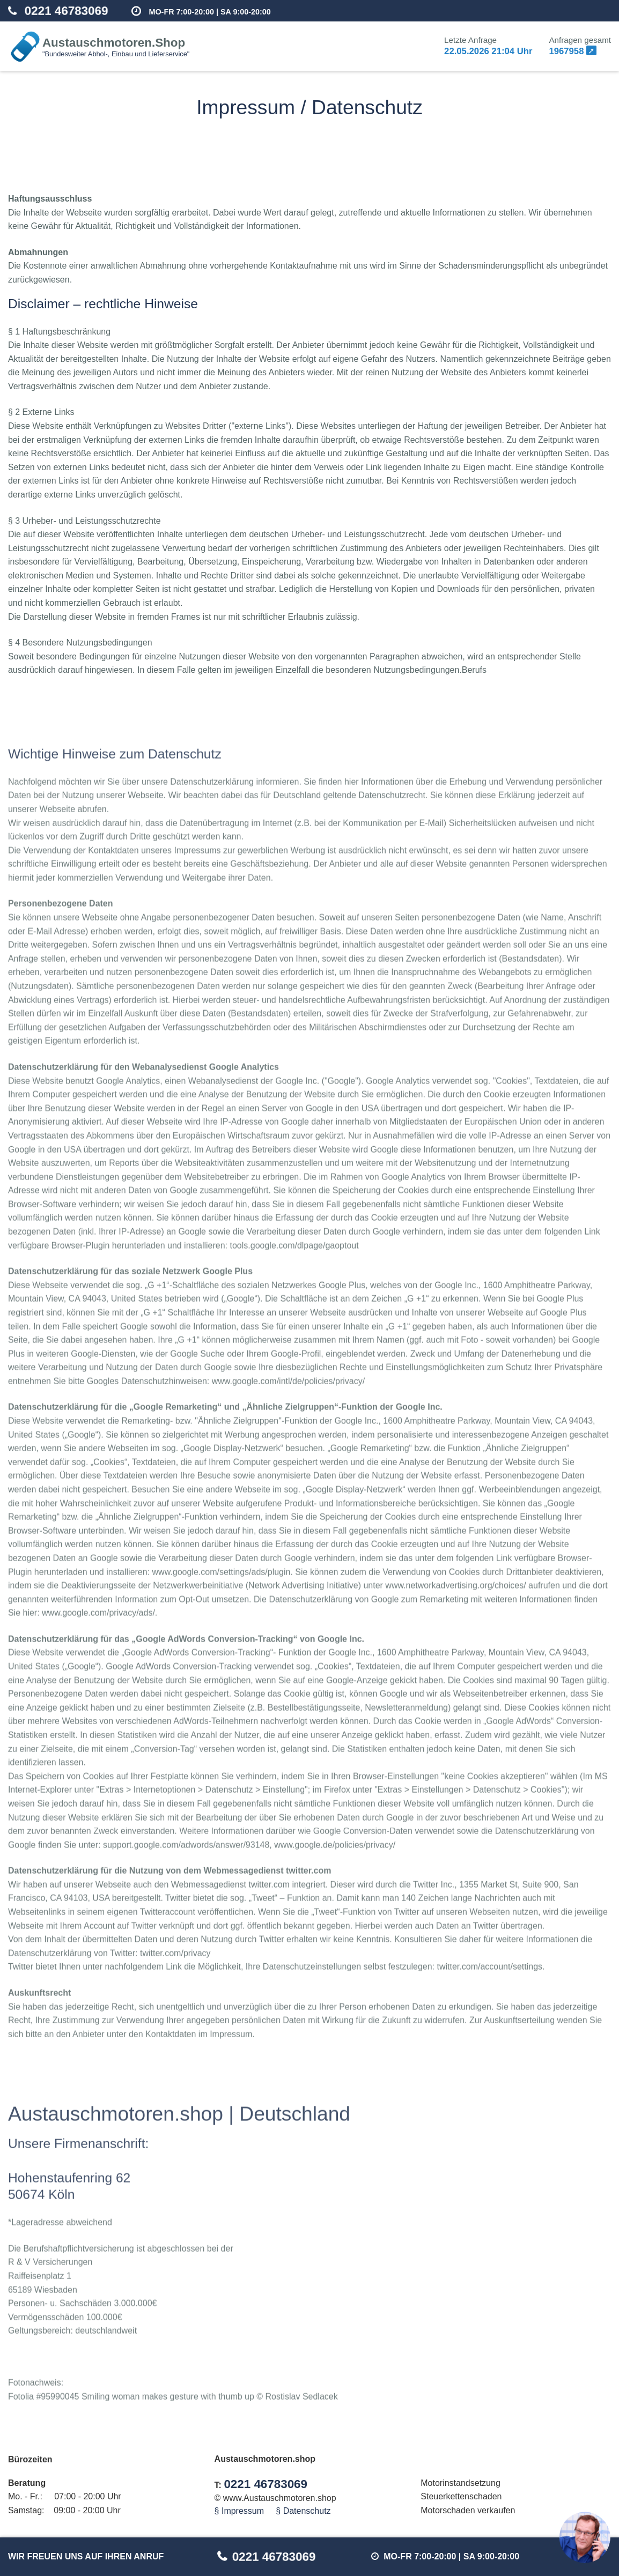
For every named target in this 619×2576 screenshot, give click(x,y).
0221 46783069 (66, 11)
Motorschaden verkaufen (468, 2510)
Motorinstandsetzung (460, 2483)
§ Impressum (239, 2510)
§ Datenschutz (303, 2510)
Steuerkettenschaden (461, 2496)
